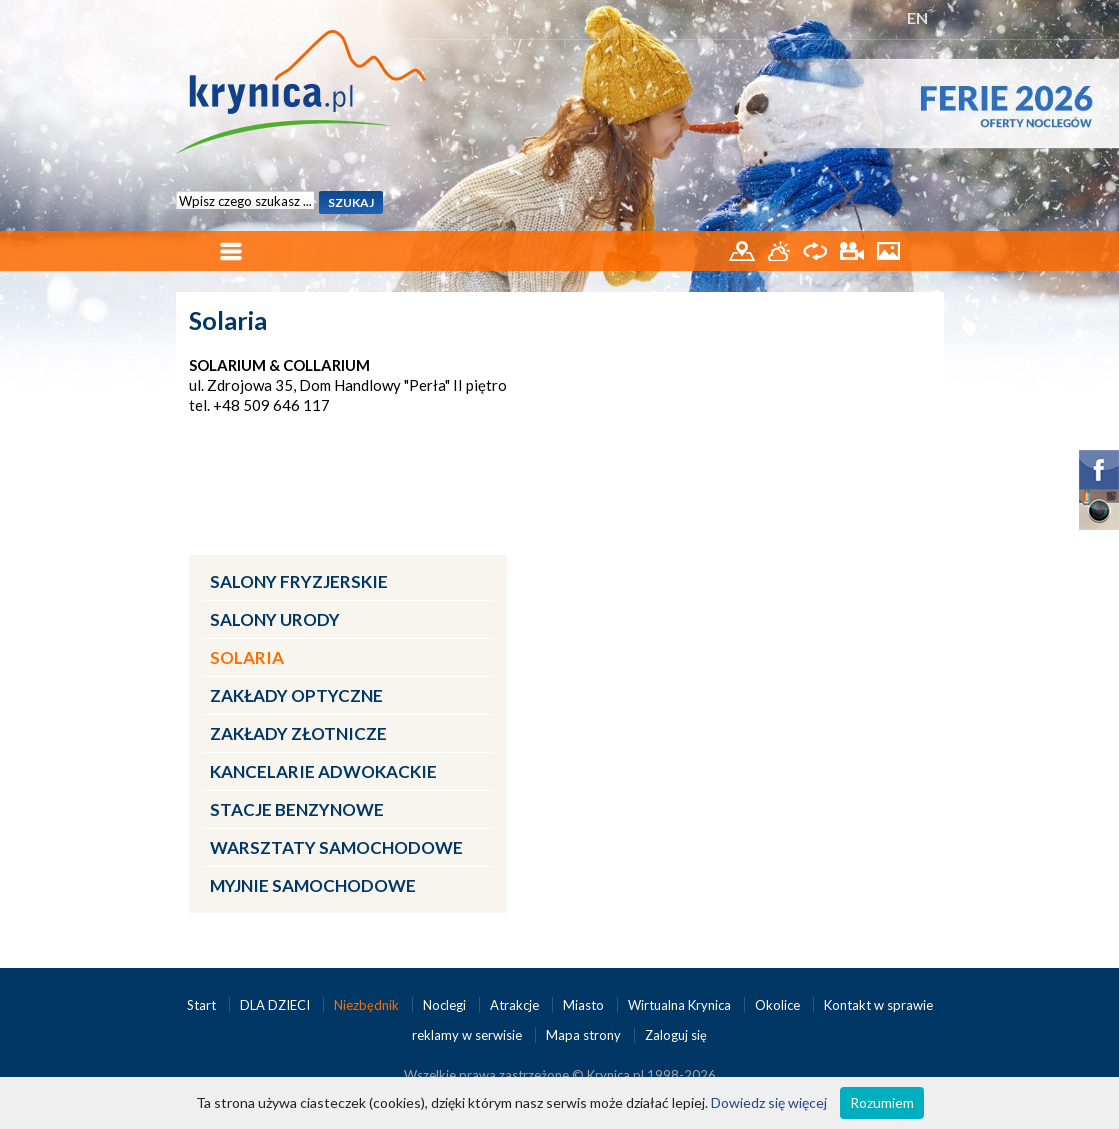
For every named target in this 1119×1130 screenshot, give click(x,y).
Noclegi (446, 1005)
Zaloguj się (676, 1035)
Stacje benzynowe (297, 809)
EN (917, 17)
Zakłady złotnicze (298, 733)
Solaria (247, 657)
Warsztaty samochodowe (336, 847)
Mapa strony (583, 1035)
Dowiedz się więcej (769, 1102)
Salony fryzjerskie (299, 581)
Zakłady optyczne (296, 695)
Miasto (585, 1005)
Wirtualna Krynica (681, 1005)
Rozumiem (882, 1102)
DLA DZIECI (276, 1005)
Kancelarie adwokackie (323, 771)
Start (203, 1005)
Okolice (779, 1005)
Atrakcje (516, 1005)
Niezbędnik (368, 1005)
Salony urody (275, 619)
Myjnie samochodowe (313, 885)
